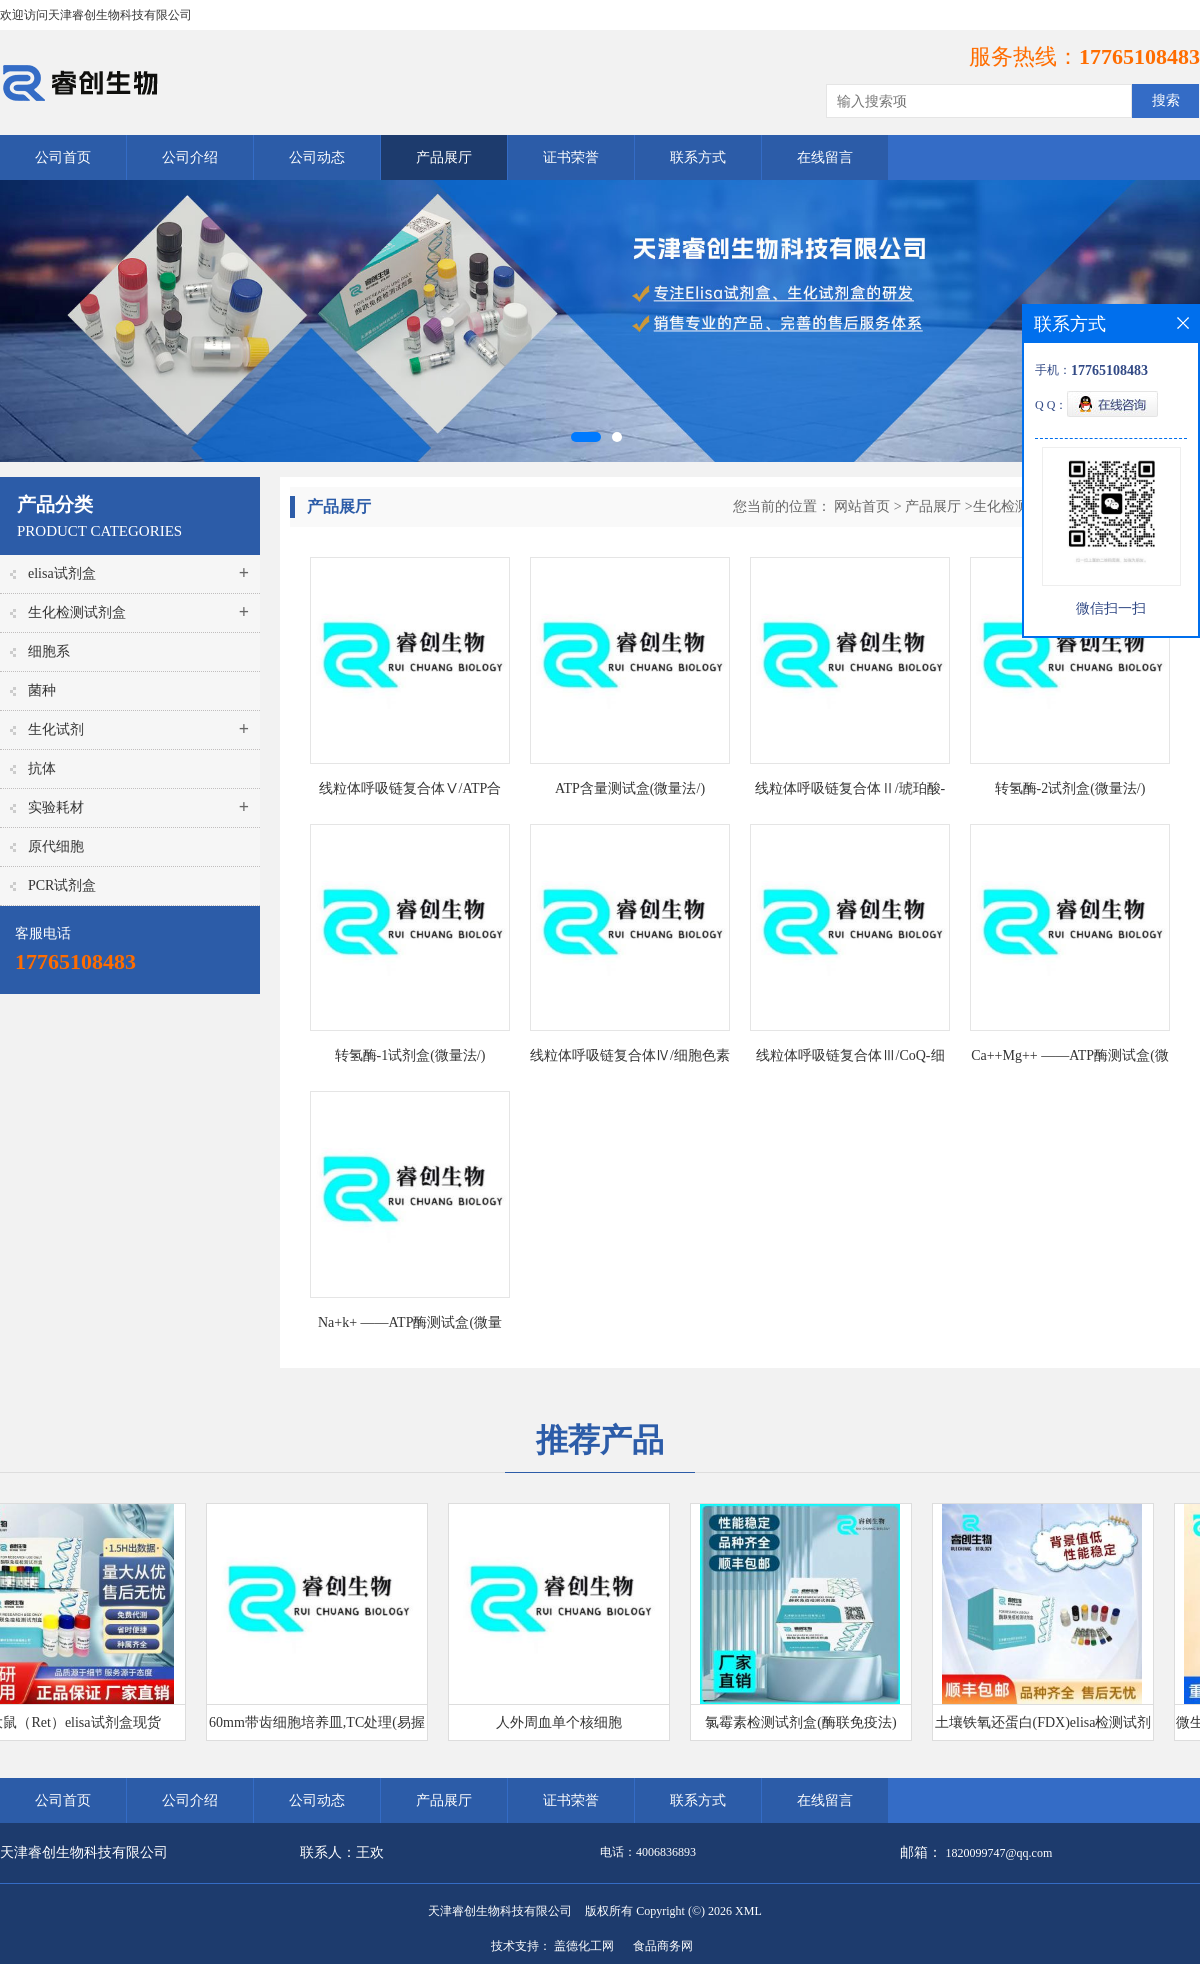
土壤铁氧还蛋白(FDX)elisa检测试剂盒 (1047, 1727)
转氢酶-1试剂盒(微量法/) (410, 1055)
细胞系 (49, 651)
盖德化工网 (584, 1946)
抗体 (42, 768)
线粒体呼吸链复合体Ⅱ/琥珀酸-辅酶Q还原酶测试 (850, 792)
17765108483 (1139, 56)
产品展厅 (444, 157)
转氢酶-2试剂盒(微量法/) (1070, 788)
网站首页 (862, 506)
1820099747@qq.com (999, 1853)
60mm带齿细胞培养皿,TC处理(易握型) (321, 1727)
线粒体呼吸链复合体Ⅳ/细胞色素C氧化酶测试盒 (630, 1059)
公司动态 (317, 157)
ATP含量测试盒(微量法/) (630, 788)
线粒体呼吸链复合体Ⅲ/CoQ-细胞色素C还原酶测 (850, 1059)
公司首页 (63, 157)
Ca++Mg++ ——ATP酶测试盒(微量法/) (1070, 1059)
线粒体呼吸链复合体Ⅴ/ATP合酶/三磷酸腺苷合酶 (410, 792)
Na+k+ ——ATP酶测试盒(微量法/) (410, 1326)
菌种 (42, 690)
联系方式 (698, 157)
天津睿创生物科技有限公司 (500, 1911)
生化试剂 (56, 729)
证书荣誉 (571, 157)
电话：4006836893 (648, 1852)
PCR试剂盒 (62, 885)
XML (748, 1911)
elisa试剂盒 (62, 573)
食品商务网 (663, 1946)
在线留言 (825, 157)
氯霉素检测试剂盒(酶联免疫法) (804, 1722)
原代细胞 (56, 846)
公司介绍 (190, 157)
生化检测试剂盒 (77, 612)
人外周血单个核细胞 (563, 1722)
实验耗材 (56, 807)
